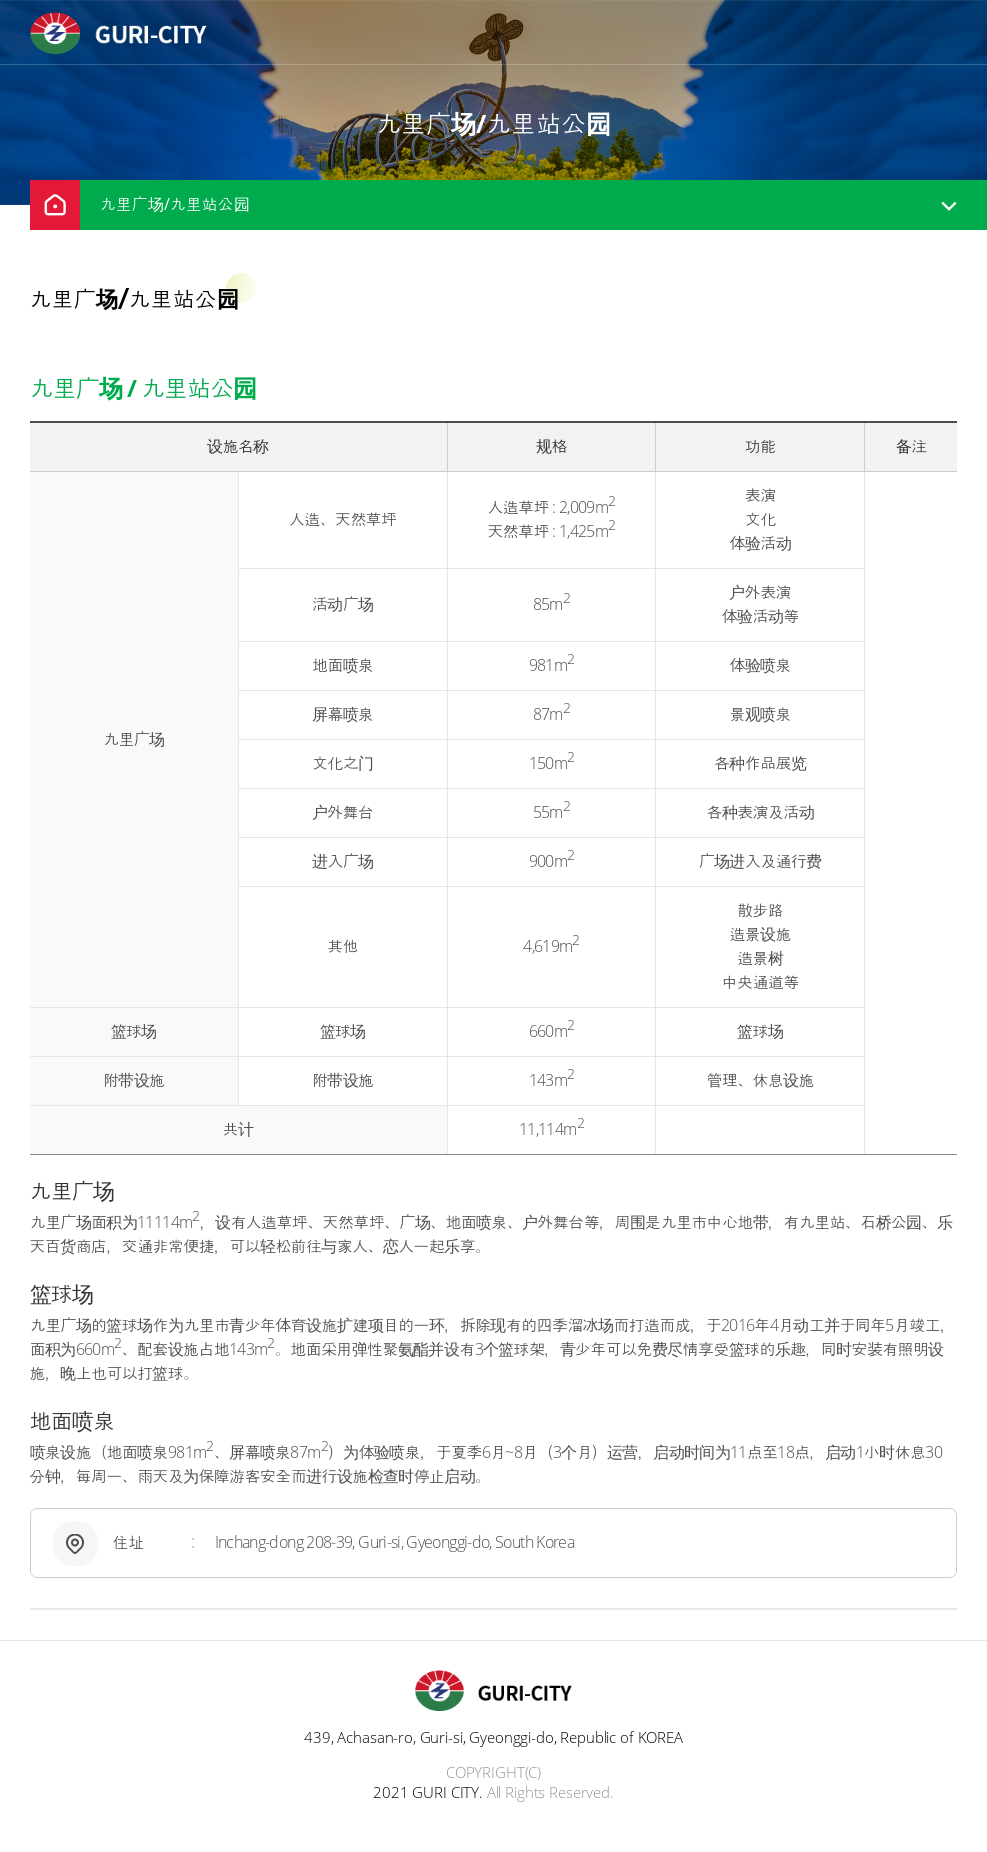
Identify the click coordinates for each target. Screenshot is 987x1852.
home (55, 205)
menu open (943, 33)
